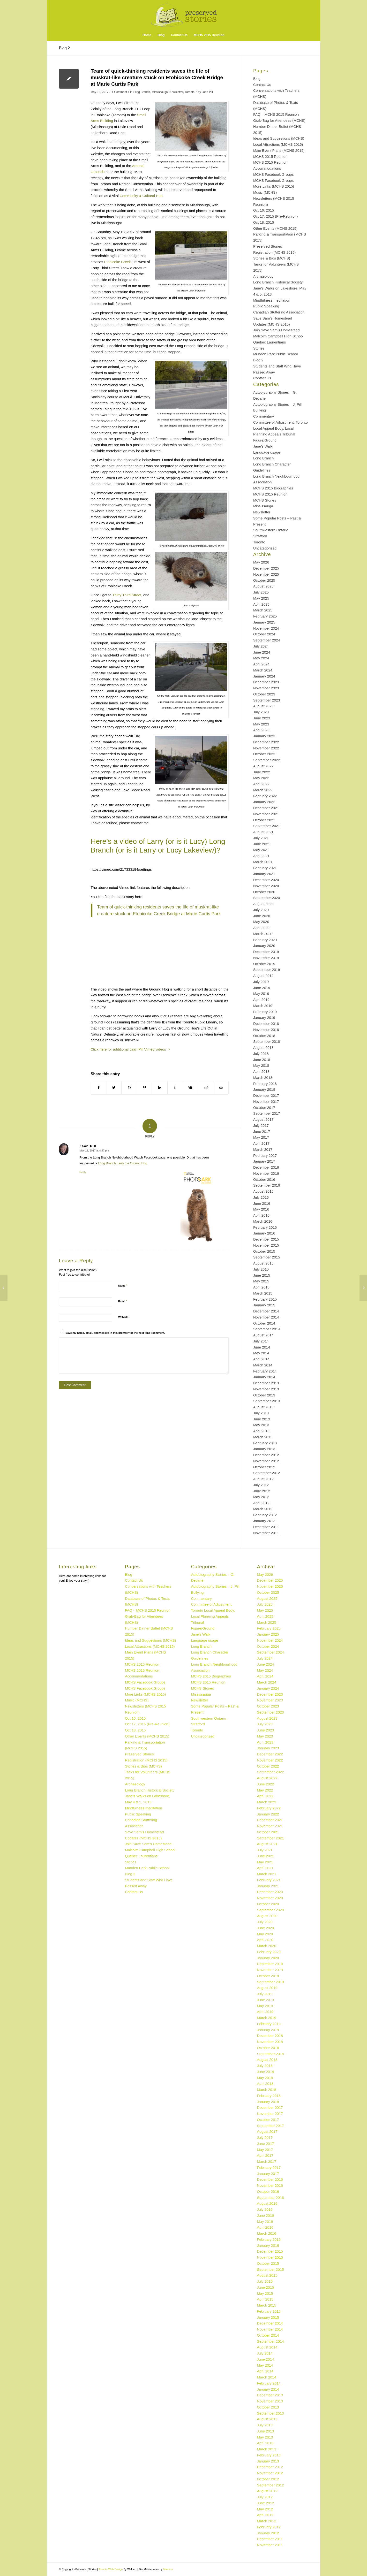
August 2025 (263, 586)
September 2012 (266, 1473)
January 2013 (264, 1449)
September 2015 (266, 1257)
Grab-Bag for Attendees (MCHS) (279, 120)
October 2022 (264, 754)
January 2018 (264, 1089)
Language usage (266, 452)
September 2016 (266, 1185)
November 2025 (266, 574)
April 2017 (261, 1143)
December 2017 (266, 1095)
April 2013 (261, 1431)
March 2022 (262, 790)
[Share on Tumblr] (175, 1087)
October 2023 (264, 694)
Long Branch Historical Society (277, 282)
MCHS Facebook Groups (273, 174)
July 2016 (261, 1197)
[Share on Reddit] (205, 1087)
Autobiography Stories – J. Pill (277, 404)
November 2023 (266, 688)
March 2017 (262, 1149)
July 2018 (261, 1054)
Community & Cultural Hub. (142, 196)
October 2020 (264, 892)
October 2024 (264, 634)
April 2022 (261, 784)
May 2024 (261, 658)
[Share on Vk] (190, 1087)
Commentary (263, 416)
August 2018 (263, 1047)
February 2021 (265, 868)
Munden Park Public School (275, 354)
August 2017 (263, 1119)
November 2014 (266, 1317)
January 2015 (264, 1305)
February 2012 (265, 1515)
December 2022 (266, 742)
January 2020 (264, 946)
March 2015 (262, 1293)
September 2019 (266, 970)
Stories (258, 348)
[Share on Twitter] (113, 1087)
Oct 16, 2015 (263, 210)
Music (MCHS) (265, 192)
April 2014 (261, 1359)
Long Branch (141, 92)
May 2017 (261, 1137)
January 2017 (264, 1161)
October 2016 (264, 1179)
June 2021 (261, 844)
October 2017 (264, 1107)
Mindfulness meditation (271, 300)
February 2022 (265, 796)
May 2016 (261, 1209)
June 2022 (261, 772)
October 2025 (264, 580)
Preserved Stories (267, 246)
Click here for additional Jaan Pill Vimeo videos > (130, 1049)
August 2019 (263, 976)
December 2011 (266, 1527)
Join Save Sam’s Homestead (276, 330)
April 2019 (261, 1000)
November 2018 (266, 1030)
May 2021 (261, 850)
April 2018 (261, 1071)
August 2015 (263, 1263)
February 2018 (265, 1084)
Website (123, 1317)
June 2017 (261, 1131)
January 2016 (264, 1233)
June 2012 (261, 1491)
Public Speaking (266, 306)
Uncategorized (265, 548)
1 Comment (119, 92)
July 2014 (261, 1341)
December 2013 (266, 1383)
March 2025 (262, 610)
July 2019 (261, 982)
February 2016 (265, 1227)
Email (122, 1301)
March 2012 (262, 1509)
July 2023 (261, 712)
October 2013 (264, 1395)
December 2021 (266, 808)
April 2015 (261, 1287)
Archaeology (263, 276)
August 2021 (263, 832)
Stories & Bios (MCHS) (271, 258)
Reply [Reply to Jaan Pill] (83, 1172)
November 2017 (266, 1101)
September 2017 (266, 1113)
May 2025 (261, 598)
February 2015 (265, 1299)
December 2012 (266, 1455)
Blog (256, 78)
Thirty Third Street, (127, 595)
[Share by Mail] (220, 1087)
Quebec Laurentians (269, 342)
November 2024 (266, 628)
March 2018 (262, 1077)
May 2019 (261, 993)
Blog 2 (64, 48)
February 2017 (265, 1155)
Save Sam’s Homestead (272, 318)
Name (122, 1285)
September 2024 (266, 640)
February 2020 (265, 940)
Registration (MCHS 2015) (274, 252)
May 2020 (261, 922)
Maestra (168, 2569)
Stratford (260, 536)
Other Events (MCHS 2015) (275, 228)
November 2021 (266, 814)
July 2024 (261, 646)
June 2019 (261, 988)
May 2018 (261, 1065)
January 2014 (264, 1377)
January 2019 (264, 1017)
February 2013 (265, 1443)
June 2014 (261, 1347)
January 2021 (264, 874)
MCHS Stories (264, 500)
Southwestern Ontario (270, 530)
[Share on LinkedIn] (159, 1087)
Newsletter (176, 92)
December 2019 (266, 952)
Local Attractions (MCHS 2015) (278, 144)
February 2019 (265, 1012)
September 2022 (266, 760)
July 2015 (261, 1269)
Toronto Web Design (111, 2569)
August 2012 (263, 1479)
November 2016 (266, 1173)
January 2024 (264, 676)
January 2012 (264, 1521)
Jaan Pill (207, 92)
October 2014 (264, 1323)
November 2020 (266, 886)
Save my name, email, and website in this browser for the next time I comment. (115, 1332)
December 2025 (266, 568)
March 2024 (262, 670)
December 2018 (266, 1023)
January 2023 (264, 736)
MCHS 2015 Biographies (273, 488)
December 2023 (266, 682)
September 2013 (266, 1401)
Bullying (259, 410)
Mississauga (160, 92)
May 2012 (261, 1497)
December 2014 (266, 1311)
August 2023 (263, 706)
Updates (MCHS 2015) (271, 324)
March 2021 (262, 862)
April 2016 (261, 1215)
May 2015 (261, 1281)
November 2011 (266, 1533)
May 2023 (261, 724)
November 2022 (266, 748)
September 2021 (266, 826)
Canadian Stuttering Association (279, 312)
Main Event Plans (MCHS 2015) (279, 150)
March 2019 (262, 1006)
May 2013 (261, 1425)
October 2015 (264, 1251)
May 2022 (261, 778)
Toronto (190, 92)
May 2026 (261, 562)
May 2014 (261, 1353)
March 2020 (262, 934)
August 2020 (263, 904)
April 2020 (261, 928)
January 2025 (264, 622)
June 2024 (261, 652)
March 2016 (262, 1221)
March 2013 (262, 1437)
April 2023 (261, 730)
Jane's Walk (262, 446)
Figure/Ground (265, 440)
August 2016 (263, 1191)
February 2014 (265, 1371)
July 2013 (261, 1413)
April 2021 (261, 856)
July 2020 (261, 910)
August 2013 (263, 1407)
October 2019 (264, 964)
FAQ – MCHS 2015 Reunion (276, 114)
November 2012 (266, 1461)
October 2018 (264, 1036)
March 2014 (262, 1365)
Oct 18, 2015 (263, 222)
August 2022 (263, 766)
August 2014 (263, 1335)
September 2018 (266, 1041)
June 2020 (261, 916)
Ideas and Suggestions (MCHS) (278, 138)
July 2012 (261, 1485)
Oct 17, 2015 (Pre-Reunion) (275, 216)
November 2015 (266, 1245)
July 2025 (261, 592)
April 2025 (261, 604)
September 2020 (266, 898)
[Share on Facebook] (98, 1087)
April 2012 (261, 1503)
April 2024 (261, 664)
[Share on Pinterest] (144, 1087)
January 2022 (264, 802)
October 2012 (264, 1467)
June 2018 (261, 1060)
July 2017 (261, 1125)
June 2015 (261, 1275)
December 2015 (266, 1239)
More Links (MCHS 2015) (273, 186)
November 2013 (266, 1389)
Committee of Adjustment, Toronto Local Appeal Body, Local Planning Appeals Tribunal (280, 428)
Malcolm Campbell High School (278, 336)
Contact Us (262, 85)
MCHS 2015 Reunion (270, 156)
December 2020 (266, 880)
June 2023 (261, 718)
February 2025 (265, 616)
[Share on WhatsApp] (129, 1087)
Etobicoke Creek (117, 262)
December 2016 (266, 1167)
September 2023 (266, 700)
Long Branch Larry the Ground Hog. (123, 1163)
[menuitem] (146, 35)
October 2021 (264, 820)
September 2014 (266, 1329)
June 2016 (261, 1203)
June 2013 (261, 1419)
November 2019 (266, 958)
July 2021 (261, 838)
